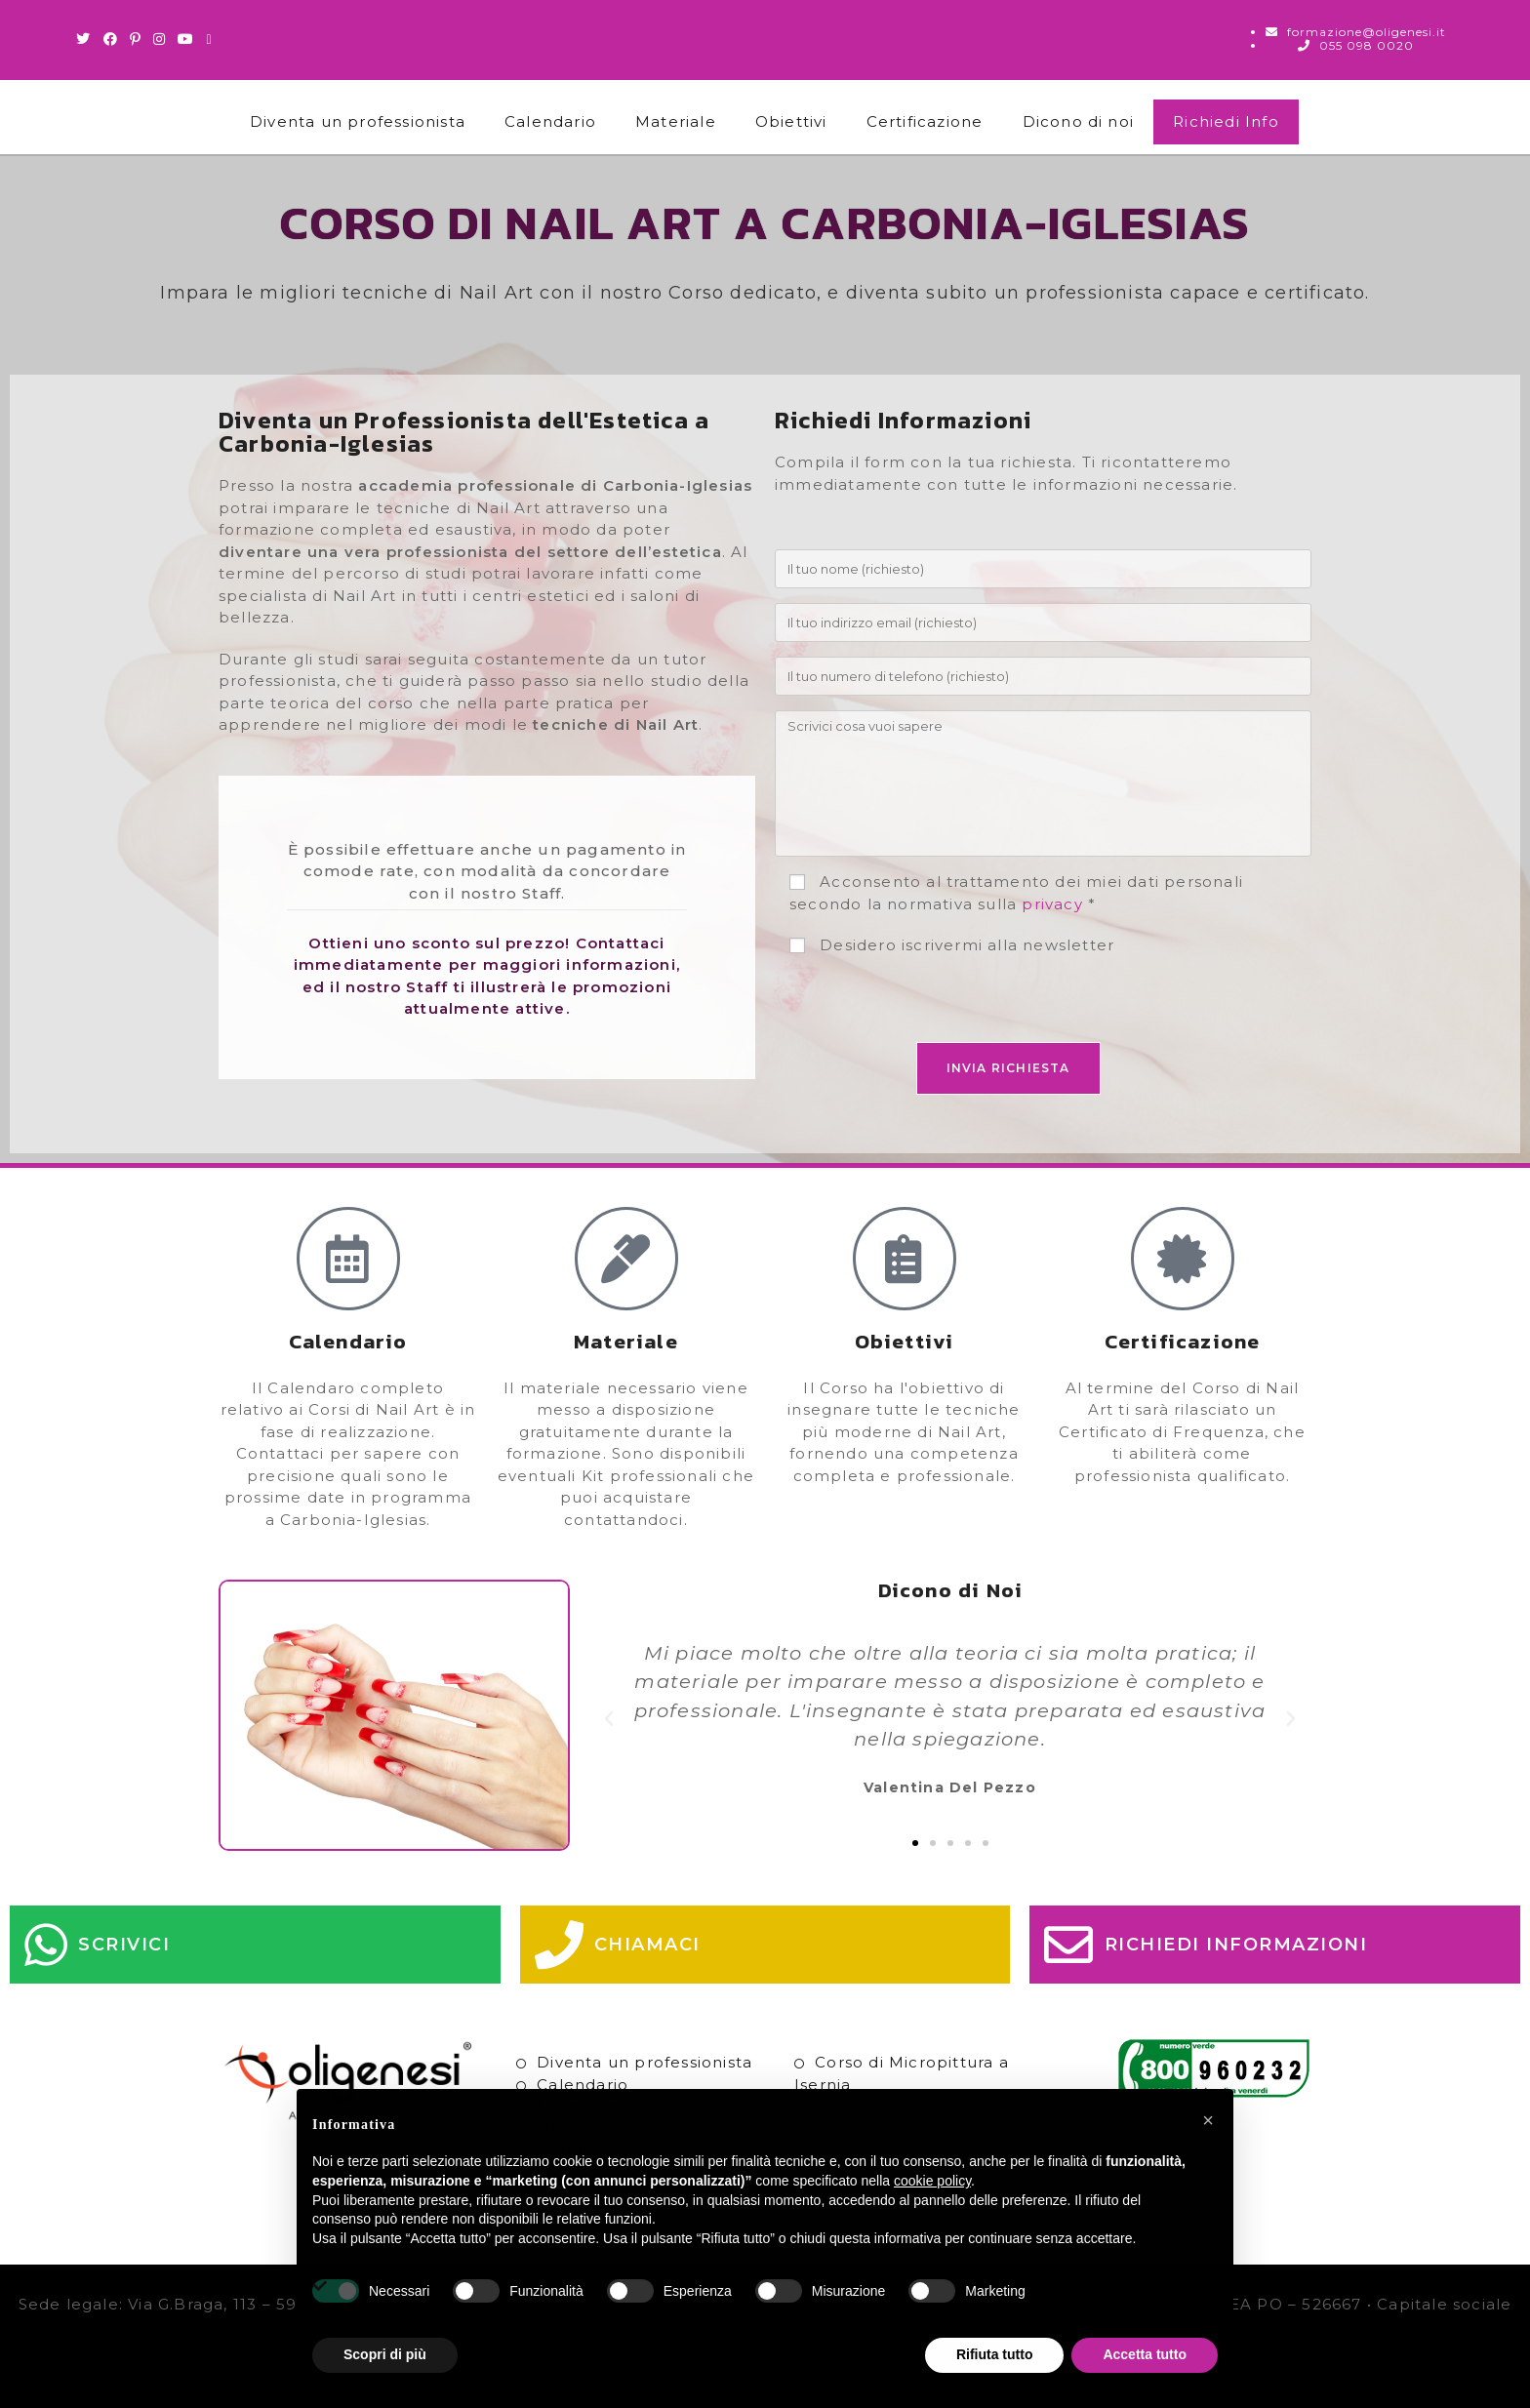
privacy (1052, 904)
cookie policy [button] (932, 2180)
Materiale (675, 121)
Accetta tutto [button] (1145, 2354)
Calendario (550, 121)
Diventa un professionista (357, 121)
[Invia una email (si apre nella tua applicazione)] (209, 39)
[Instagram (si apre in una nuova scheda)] (159, 39)
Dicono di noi (1079, 121)
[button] (609, 1719)
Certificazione (925, 121)
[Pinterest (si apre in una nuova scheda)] (135, 39)
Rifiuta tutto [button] (994, 2354)
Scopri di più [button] (384, 2354)
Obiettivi (791, 121)
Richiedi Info (1226, 121)
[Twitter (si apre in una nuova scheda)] (86, 39)
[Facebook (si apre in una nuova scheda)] (111, 39)
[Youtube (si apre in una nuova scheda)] (186, 39)
